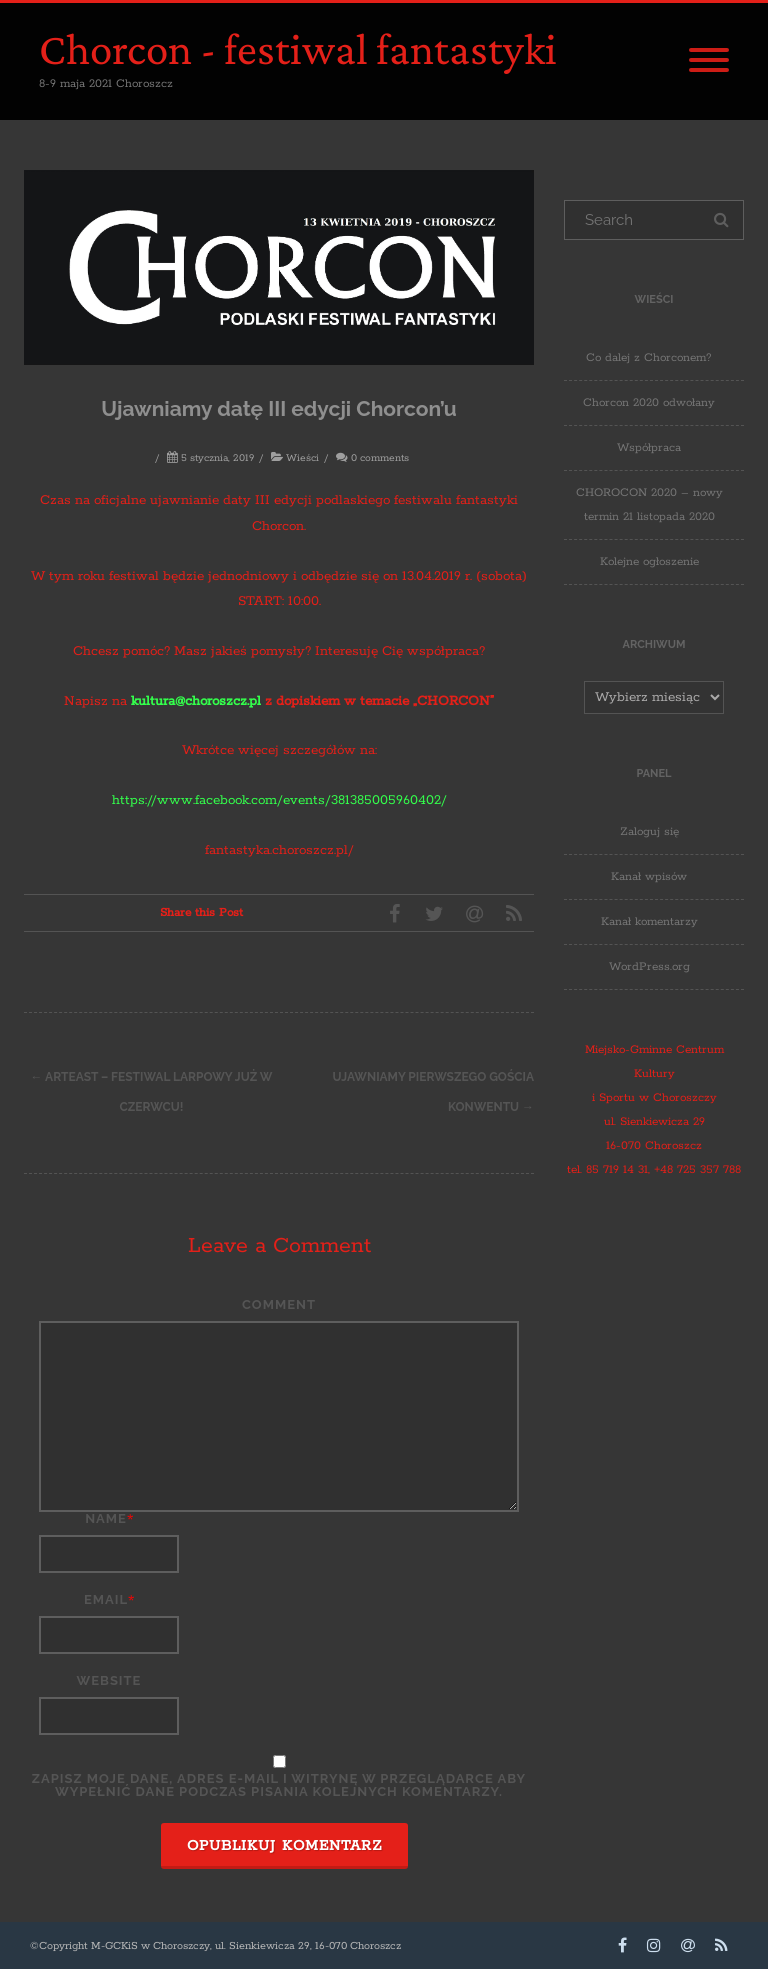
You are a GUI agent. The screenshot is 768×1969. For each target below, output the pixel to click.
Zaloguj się (649, 831)
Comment (279, 1304)
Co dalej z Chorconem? (649, 357)
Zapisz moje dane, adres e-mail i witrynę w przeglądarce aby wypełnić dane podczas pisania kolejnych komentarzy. (279, 1785)
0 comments (380, 458)
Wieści (302, 458)
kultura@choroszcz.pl (196, 701)
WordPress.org (649, 966)
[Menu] (709, 62)
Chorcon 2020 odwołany (649, 402)
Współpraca (649, 447)
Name (106, 1518)
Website (109, 1680)
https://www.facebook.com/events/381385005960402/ (279, 800)
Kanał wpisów (649, 876)
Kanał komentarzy (649, 921)
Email (106, 1599)
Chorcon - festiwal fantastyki (298, 49)
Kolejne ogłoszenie (649, 561)
